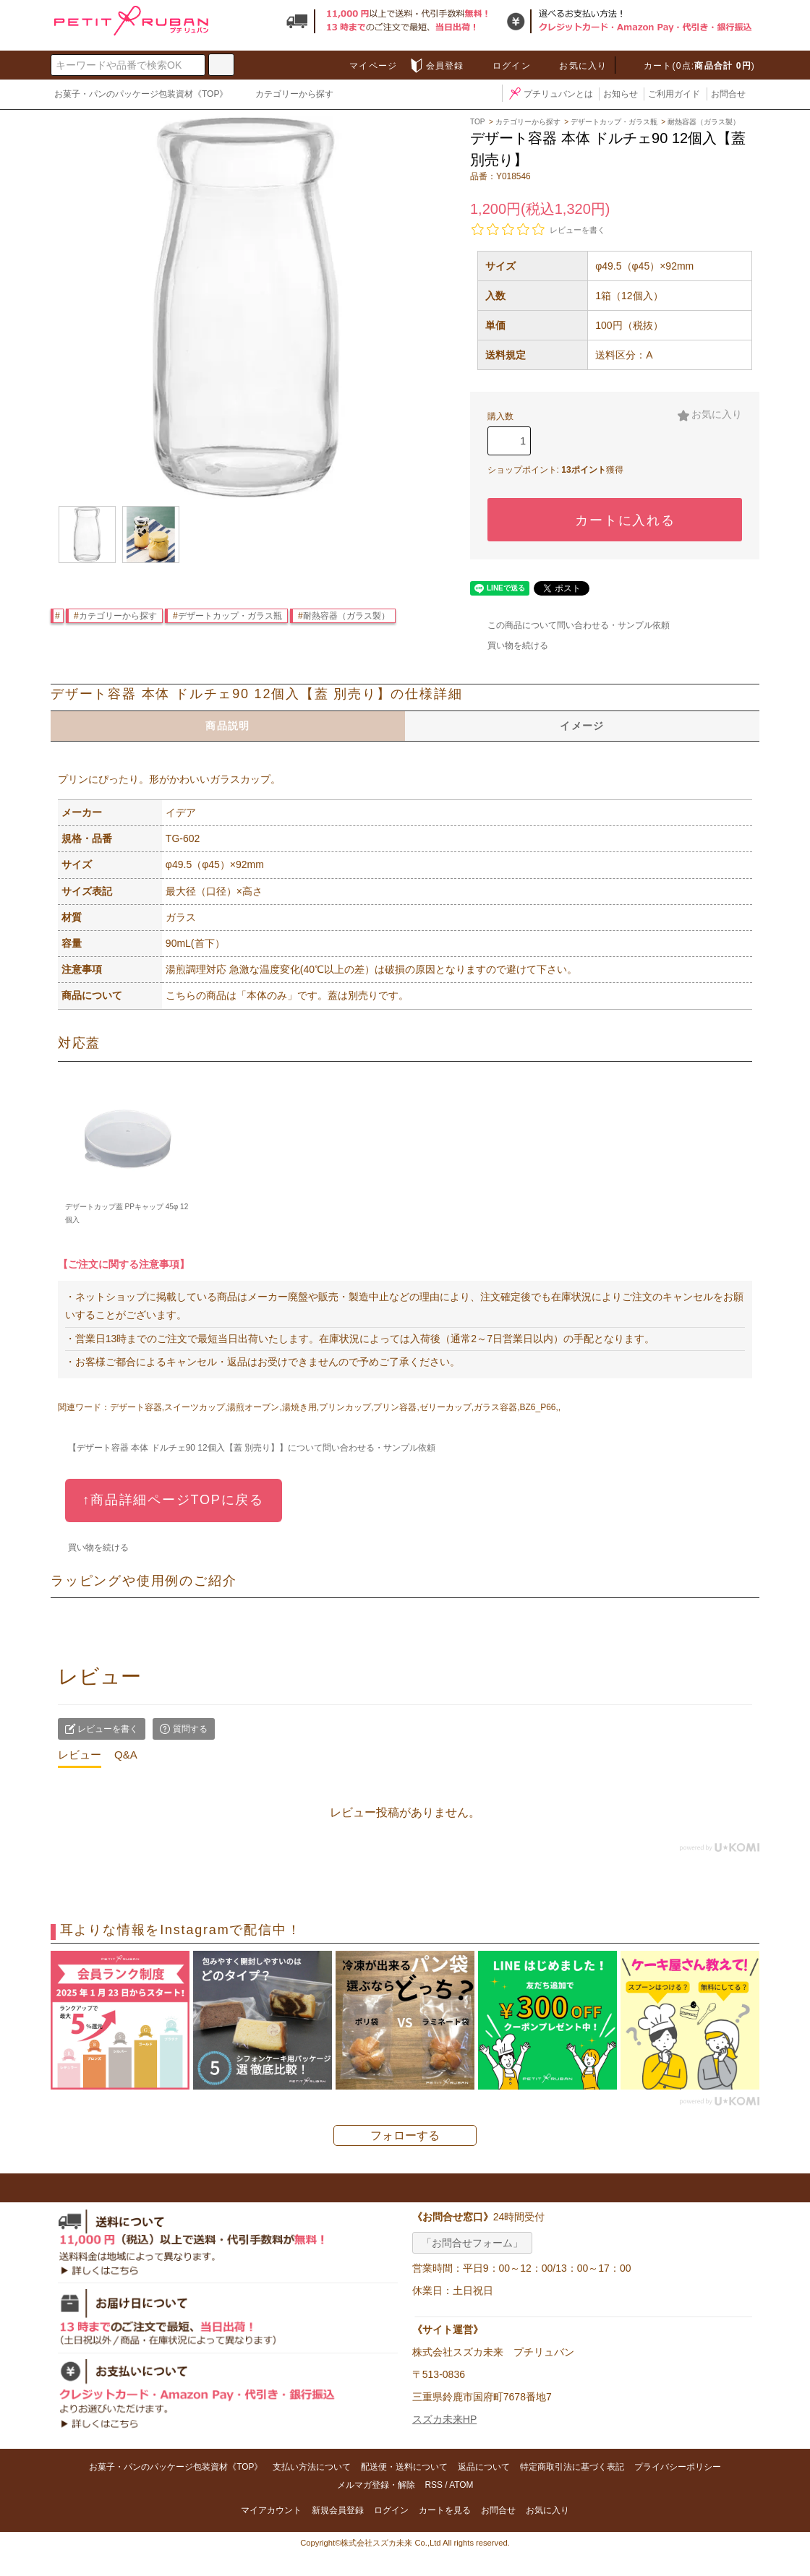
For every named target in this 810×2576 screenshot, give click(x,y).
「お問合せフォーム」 (472, 2243)
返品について (484, 2467)
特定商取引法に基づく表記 (572, 2467)
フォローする (405, 2135)
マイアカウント (271, 2510)
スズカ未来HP (444, 2419)
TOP (477, 122)
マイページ (364, 66)
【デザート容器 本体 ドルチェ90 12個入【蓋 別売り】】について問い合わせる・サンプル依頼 (243, 1448)
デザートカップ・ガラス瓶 (230, 616)
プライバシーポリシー (677, 2467)
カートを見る (445, 2510)
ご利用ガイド (674, 94)
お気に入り (574, 66)
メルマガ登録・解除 (376, 2485)
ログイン (503, 66)
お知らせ (620, 94)
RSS (433, 2485)
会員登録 (436, 66)
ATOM (461, 2485)
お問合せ (728, 94)
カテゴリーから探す (285, 95)
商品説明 (227, 725)
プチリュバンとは (549, 94)
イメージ (582, 725)
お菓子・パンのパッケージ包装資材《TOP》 (141, 94)
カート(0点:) (690, 66)
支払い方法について (312, 2467)
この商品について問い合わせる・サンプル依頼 (570, 625)
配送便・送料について (404, 2467)
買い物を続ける (509, 645)
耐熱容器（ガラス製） (346, 616)
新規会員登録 (338, 2510)
